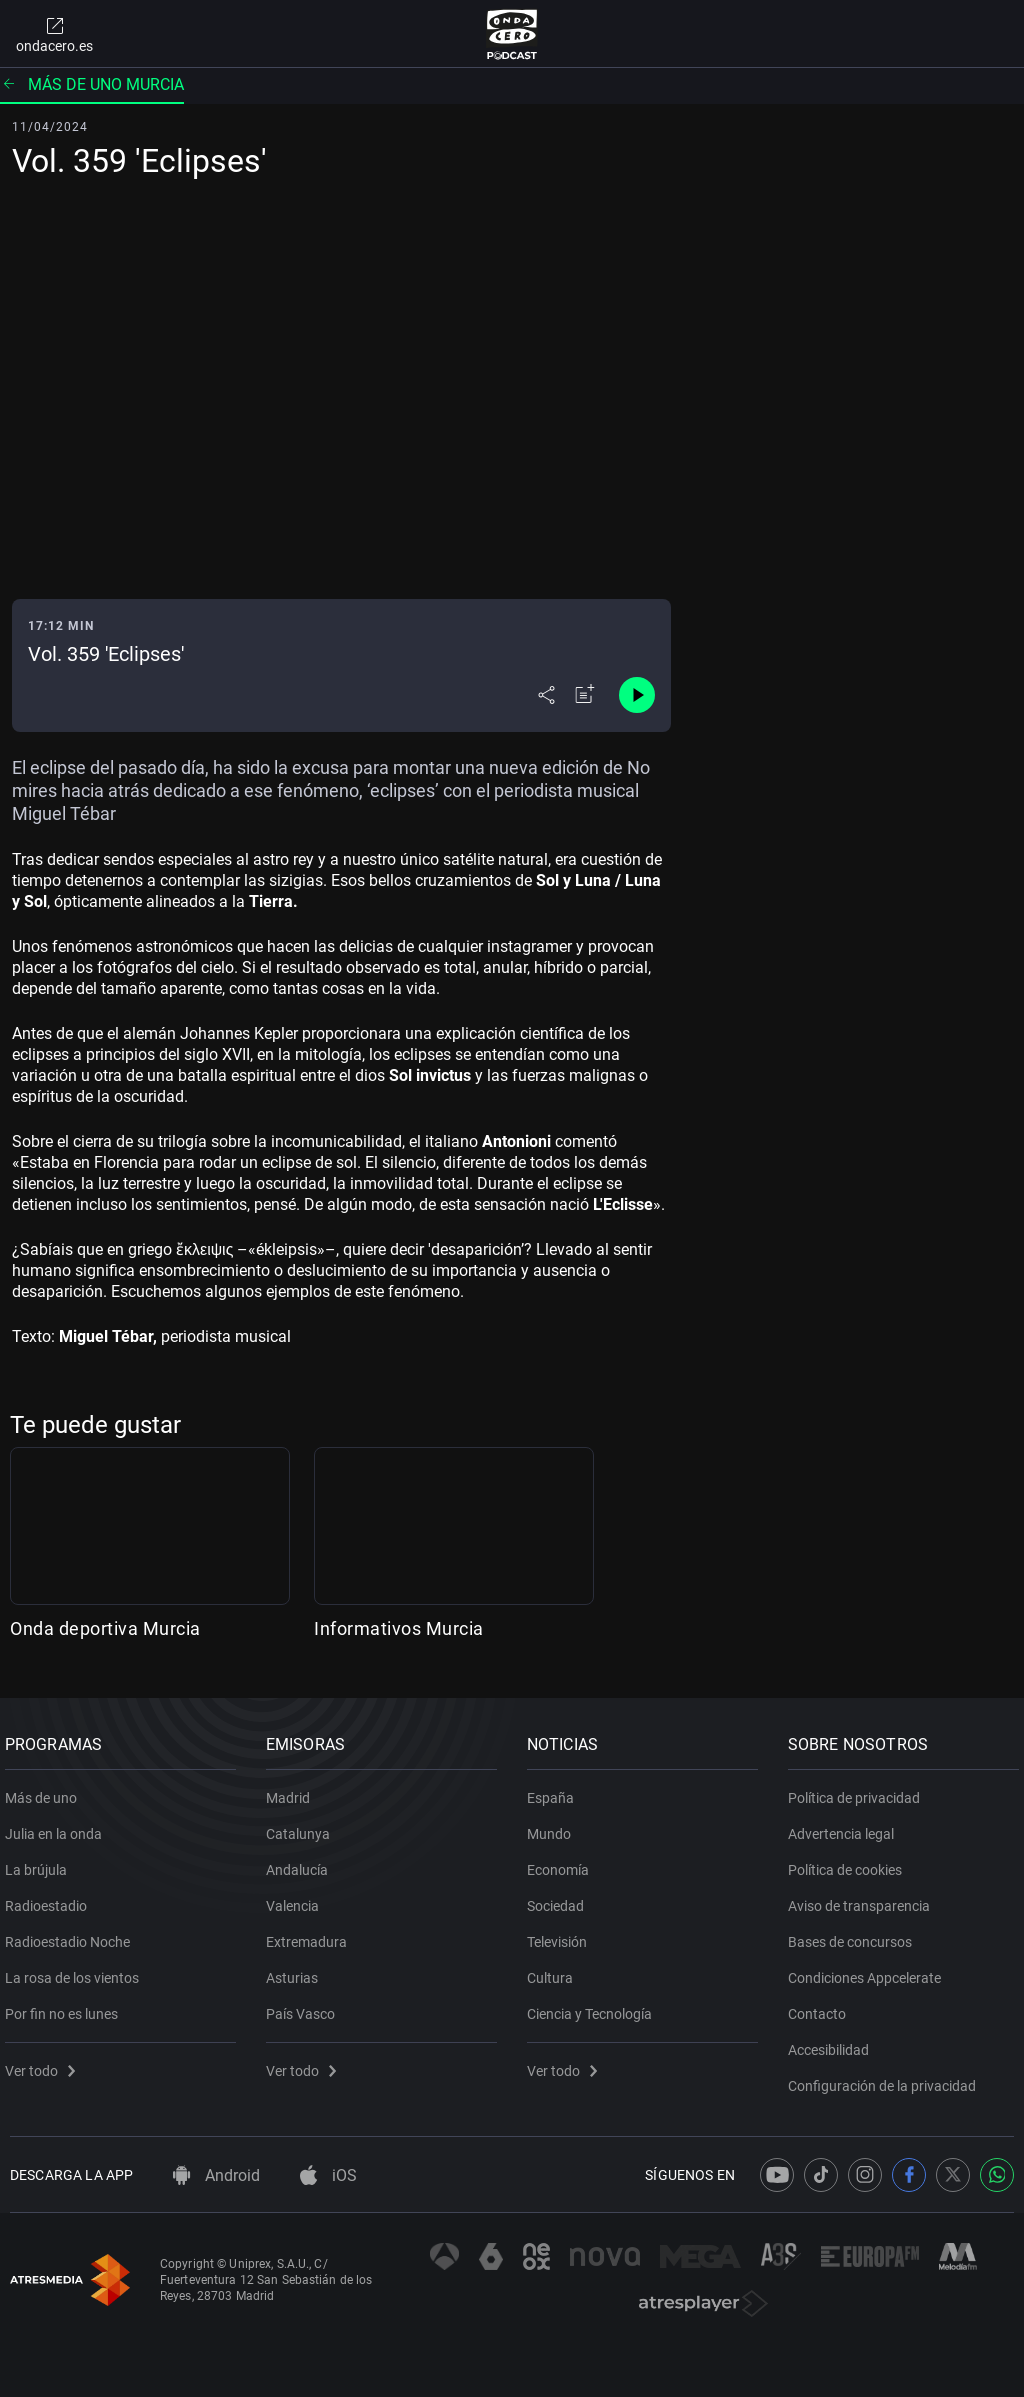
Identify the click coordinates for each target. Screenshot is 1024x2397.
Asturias (297, 1970)
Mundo (554, 1826)
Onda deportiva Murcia (105, 1628)
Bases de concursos (855, 1934)
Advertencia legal (846, 1826)
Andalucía (302, 1862)
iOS (328, 2175)
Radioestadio (51, 1898)
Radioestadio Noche (72, 1934)
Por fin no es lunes (66, 2006)
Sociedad (560, 1898)
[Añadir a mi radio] (585, 695)
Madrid (293, 1790)
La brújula (41, 1862)
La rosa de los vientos (77, 1970)
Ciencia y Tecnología (594, 2006)
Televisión (562, 1934)
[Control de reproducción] (637, 695)
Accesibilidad (833, 2042)
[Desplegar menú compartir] (546, 695)
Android (216, 2175)
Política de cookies (850, 1862)
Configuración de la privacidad (887, 2078)
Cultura (555, 1970)
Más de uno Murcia (92, 84)
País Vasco (305, 2006)
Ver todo (45, 2063)
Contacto (822, 2006)
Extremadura (311, 1934)
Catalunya (303, 1826)
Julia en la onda (58, 1826)
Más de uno (46, 1790)
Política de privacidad (859, 1790)
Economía (563, 1862)
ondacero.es (54, 34)
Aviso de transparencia (864, 1898)
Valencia (297, 1898)
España (555, 1790)
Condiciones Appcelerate (869, 1970)
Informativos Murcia (399, 1628)
